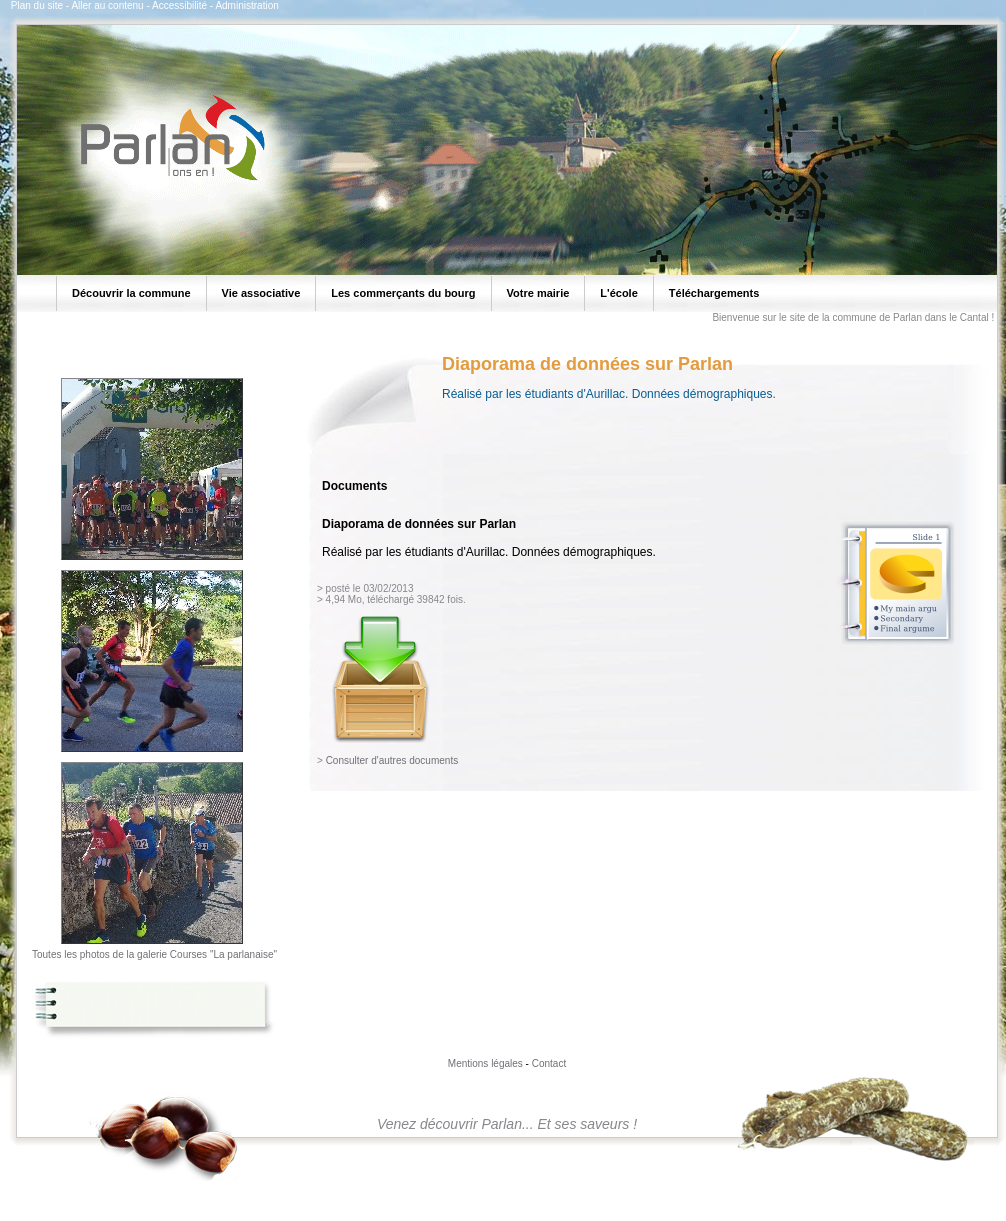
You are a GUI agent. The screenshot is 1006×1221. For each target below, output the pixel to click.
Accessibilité (179, 5)
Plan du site (37, 5)
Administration (246, 5)
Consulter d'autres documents (392, 760)
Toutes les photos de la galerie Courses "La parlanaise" (154, 954)
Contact (549, 1063)
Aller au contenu (107, 5)
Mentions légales (485, 1063)
